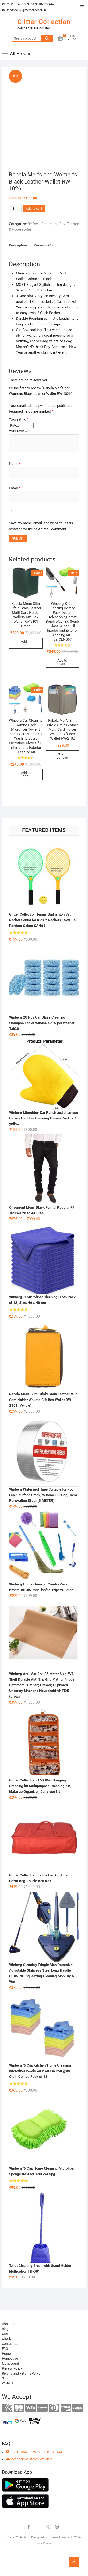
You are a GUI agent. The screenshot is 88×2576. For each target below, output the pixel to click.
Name (15, 489)
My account (10, 2389)
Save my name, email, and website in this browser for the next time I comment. (41, 552)
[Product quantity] (15, 235)
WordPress (44, 2569)
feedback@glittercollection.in (24, 10)
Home (6, 2379)
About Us (8, 2350)
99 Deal (34, 250)
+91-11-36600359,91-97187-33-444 (34, 2478)
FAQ (5, 2374)
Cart (5, 2360)
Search (47, 38)
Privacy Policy (12, 2394)
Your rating (18, 445)
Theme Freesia (59, 2563)
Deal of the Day (53, 250)
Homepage (10, 2384)
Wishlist (7, 2409)
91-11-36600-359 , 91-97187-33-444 (28, 4)
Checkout (9, 2365)
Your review (19, 457)
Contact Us (10, 2369)
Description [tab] (18, 271)
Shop (5, 2404)
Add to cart (34, 234)
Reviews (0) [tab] (43, 271)
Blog (5, 2355)
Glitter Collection (44, 22)
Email (14, 514)
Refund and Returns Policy (21, 2399)
